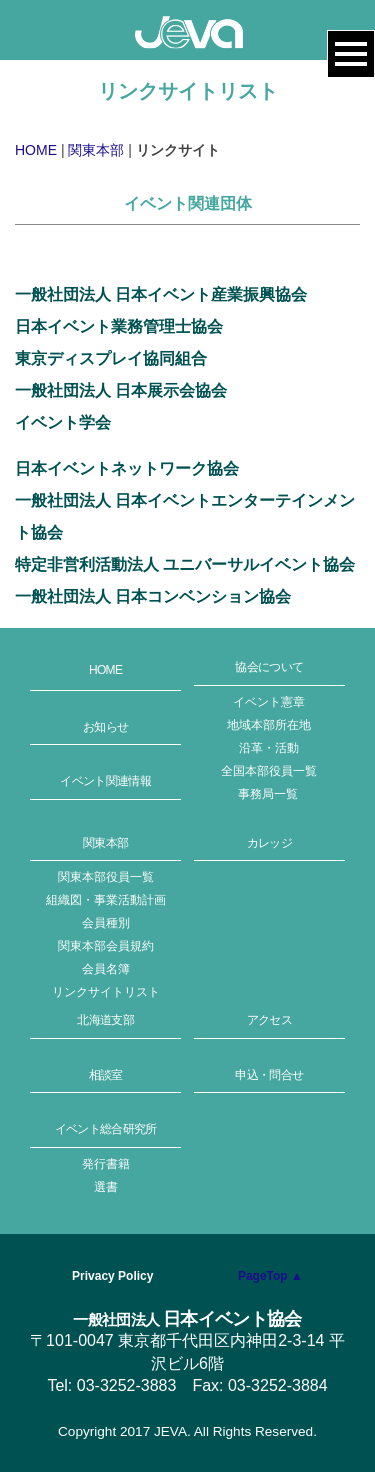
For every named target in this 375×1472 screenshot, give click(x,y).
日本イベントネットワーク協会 (127, 468)
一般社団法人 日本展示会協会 (121, 390)
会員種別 (106, 923)
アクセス (269, 1020)
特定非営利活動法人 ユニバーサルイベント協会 (185, 564)
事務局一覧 (268, 794)
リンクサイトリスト (106, 992)
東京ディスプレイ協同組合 (111, 358)
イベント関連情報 (105, 781)
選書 (106, 1187)
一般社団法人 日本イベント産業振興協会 (161, 294)
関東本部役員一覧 (106, 877)
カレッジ (269, 843)
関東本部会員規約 (106, 946)
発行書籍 (106, 1164)
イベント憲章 (269, 702)
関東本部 (96, 150)
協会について (269, 667)
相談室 (106, 1075)
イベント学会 (63, 422)
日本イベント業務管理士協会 (119, 326)
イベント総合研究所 (106, 1129)
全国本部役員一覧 (269, 771)
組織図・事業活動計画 (106, 900)
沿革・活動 (269, 748)
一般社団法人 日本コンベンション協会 (153, 596)
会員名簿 (106, 969)
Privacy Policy (112, 1276)
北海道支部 (105, 1020)
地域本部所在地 (269, 725)
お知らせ (105, 727)
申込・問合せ (269, 1075)
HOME (36, 150)
